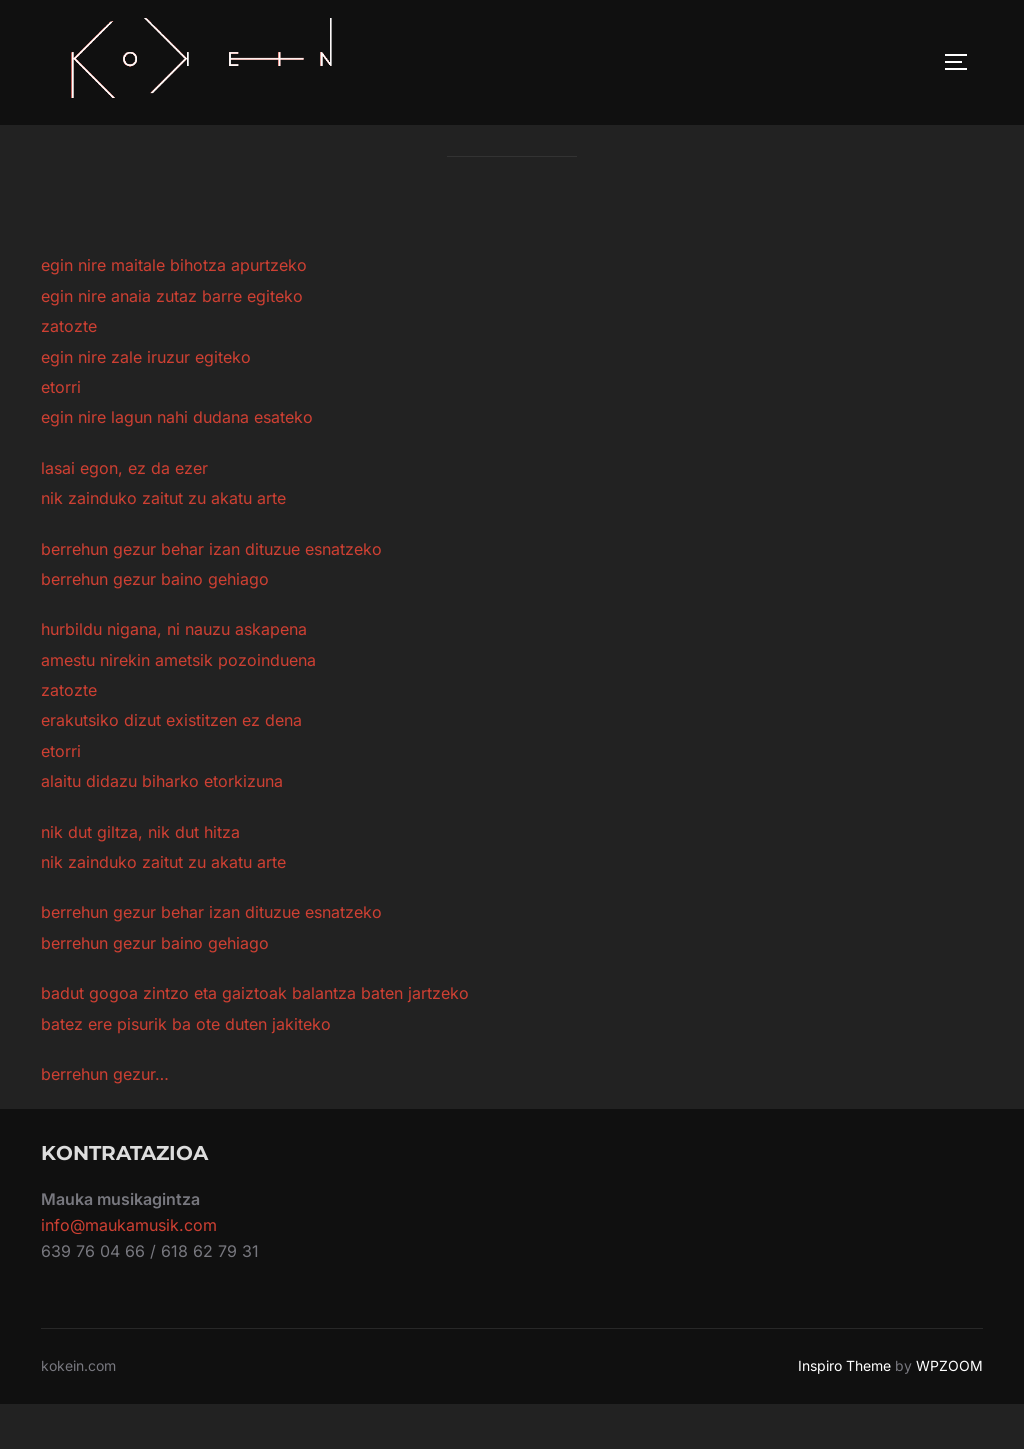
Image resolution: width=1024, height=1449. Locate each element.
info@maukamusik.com (129, 1270)
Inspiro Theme (844, 1410)
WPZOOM (949, 1410)
